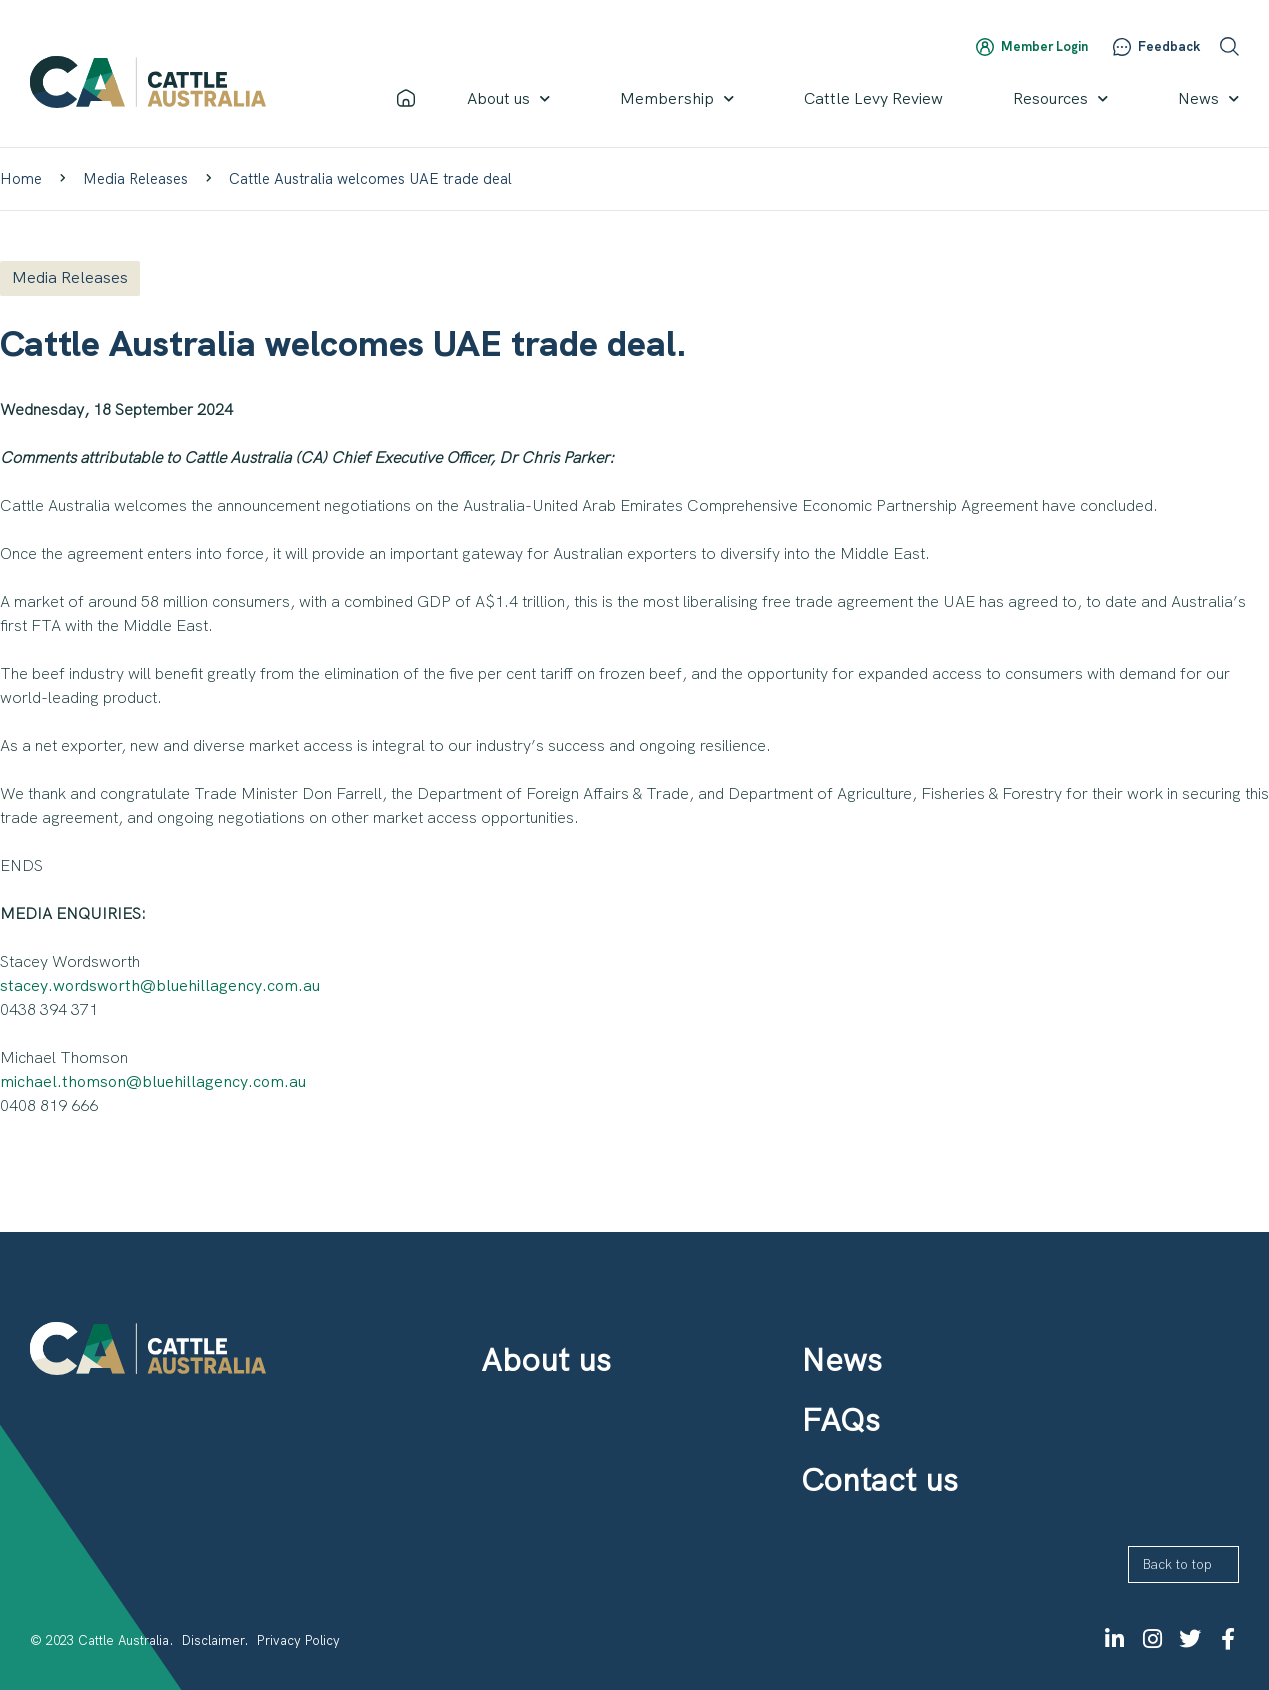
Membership (677, 99)
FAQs (840, 1420)
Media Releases (135, 179)
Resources (1060, 99)
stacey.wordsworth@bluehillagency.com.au (160, 985)
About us (508, 99)
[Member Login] (985, 47)
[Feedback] (1122, 47)
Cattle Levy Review (873, 98)
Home (21, 179)
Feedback (1169, 46)
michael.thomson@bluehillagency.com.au (153, 1081)
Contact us (879, 1480)
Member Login (1044, 46)
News (1208, 99)
